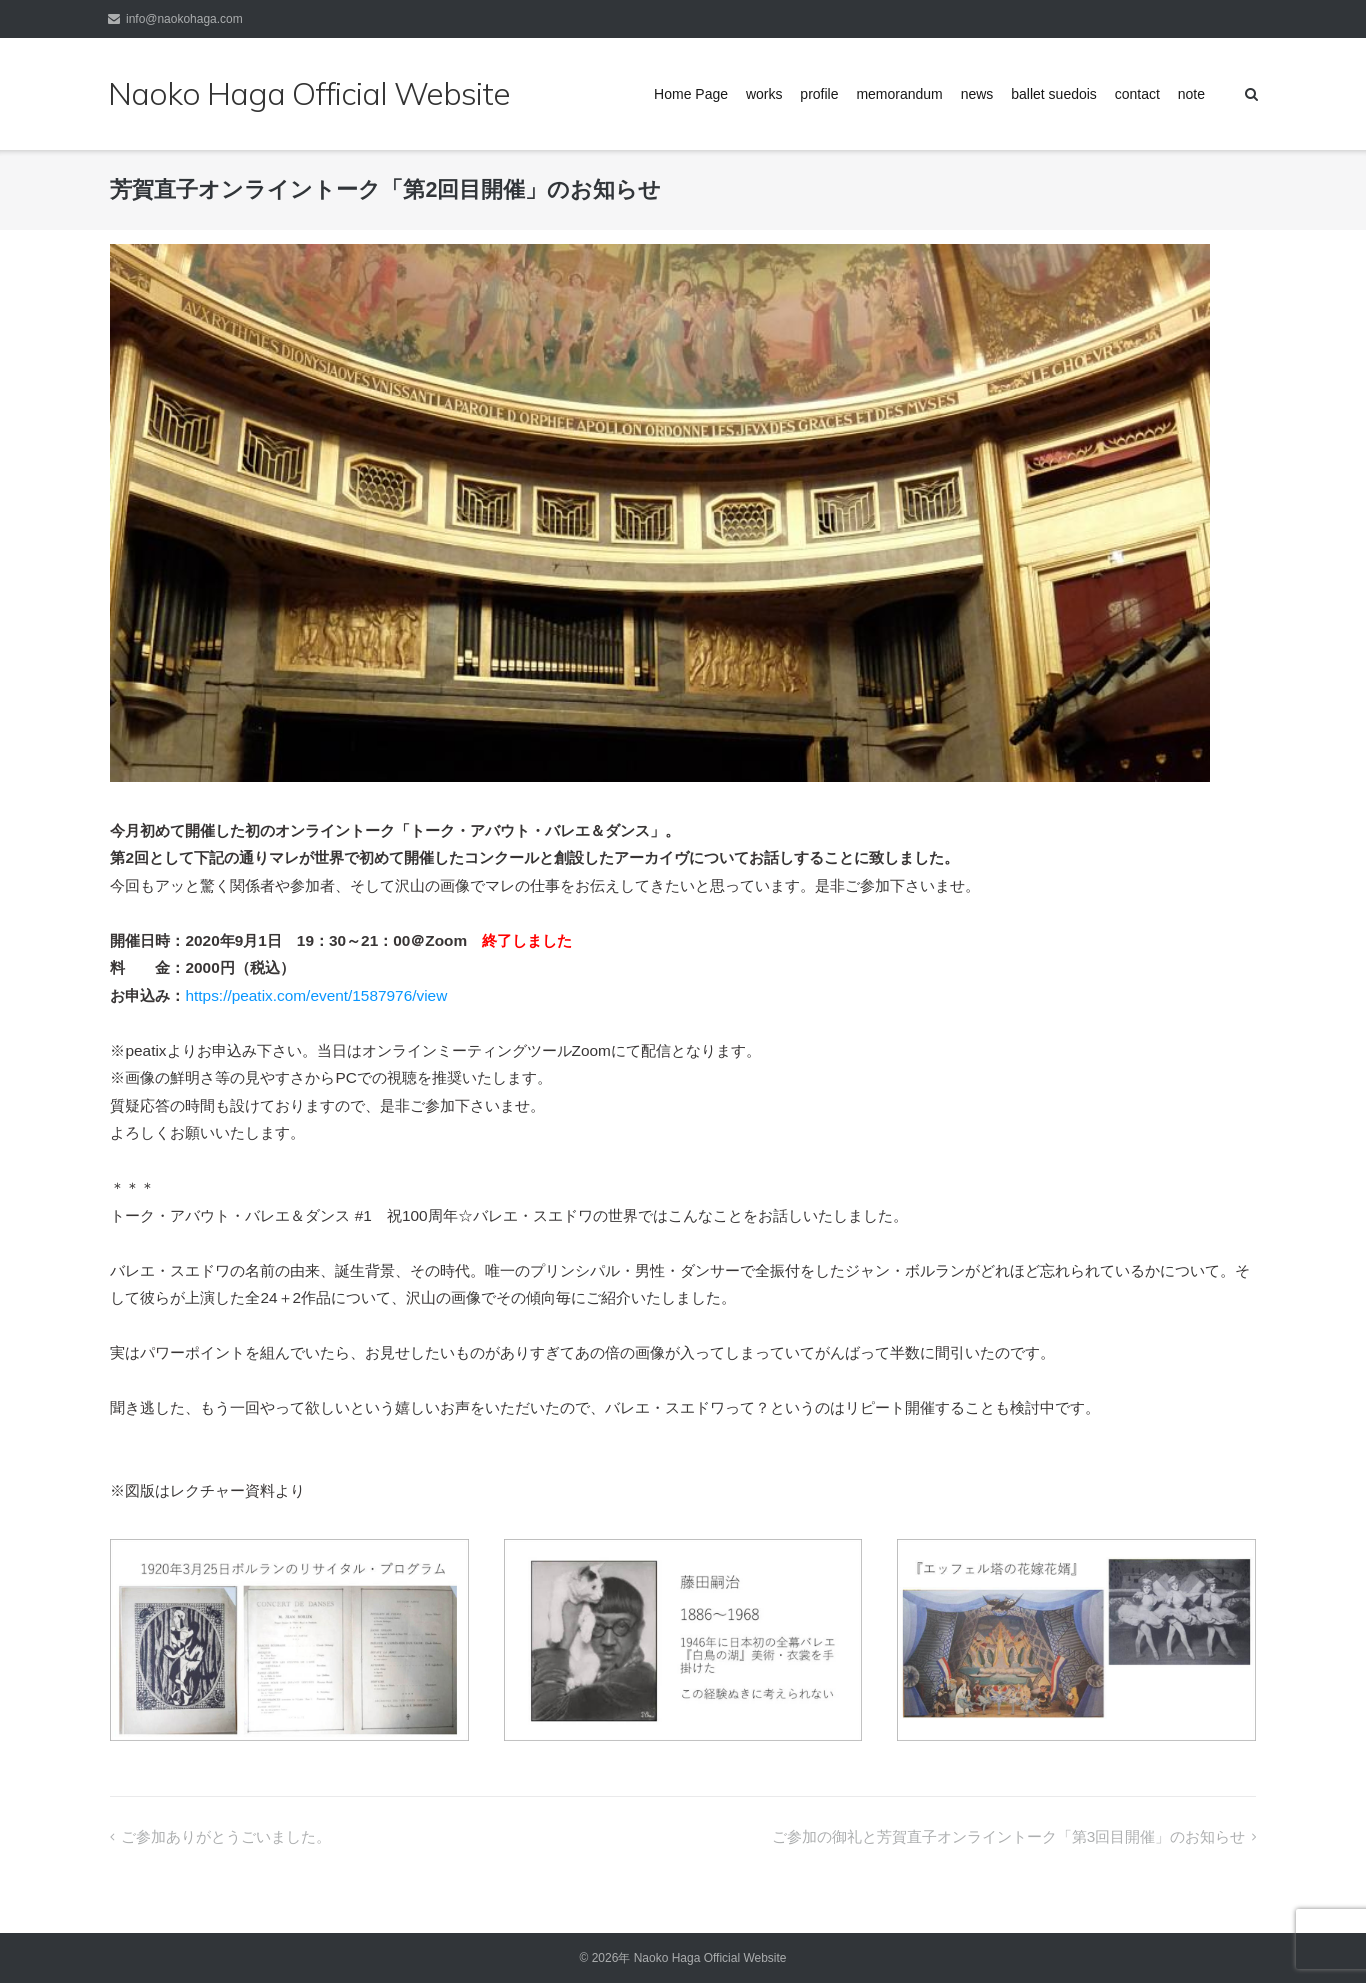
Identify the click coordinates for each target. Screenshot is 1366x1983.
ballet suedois (1054, 94)
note (1191, 94)
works (764, 94)
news (977, 94)
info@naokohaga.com (184, 19)
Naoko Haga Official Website (716, 1958)
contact (1137, 94)
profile (819, 94)
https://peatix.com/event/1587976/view (316, 995)
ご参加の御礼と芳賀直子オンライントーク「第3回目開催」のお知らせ (1009, 1836)
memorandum (899, 94)
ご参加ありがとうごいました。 (226, 1836)
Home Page (691, 94)
